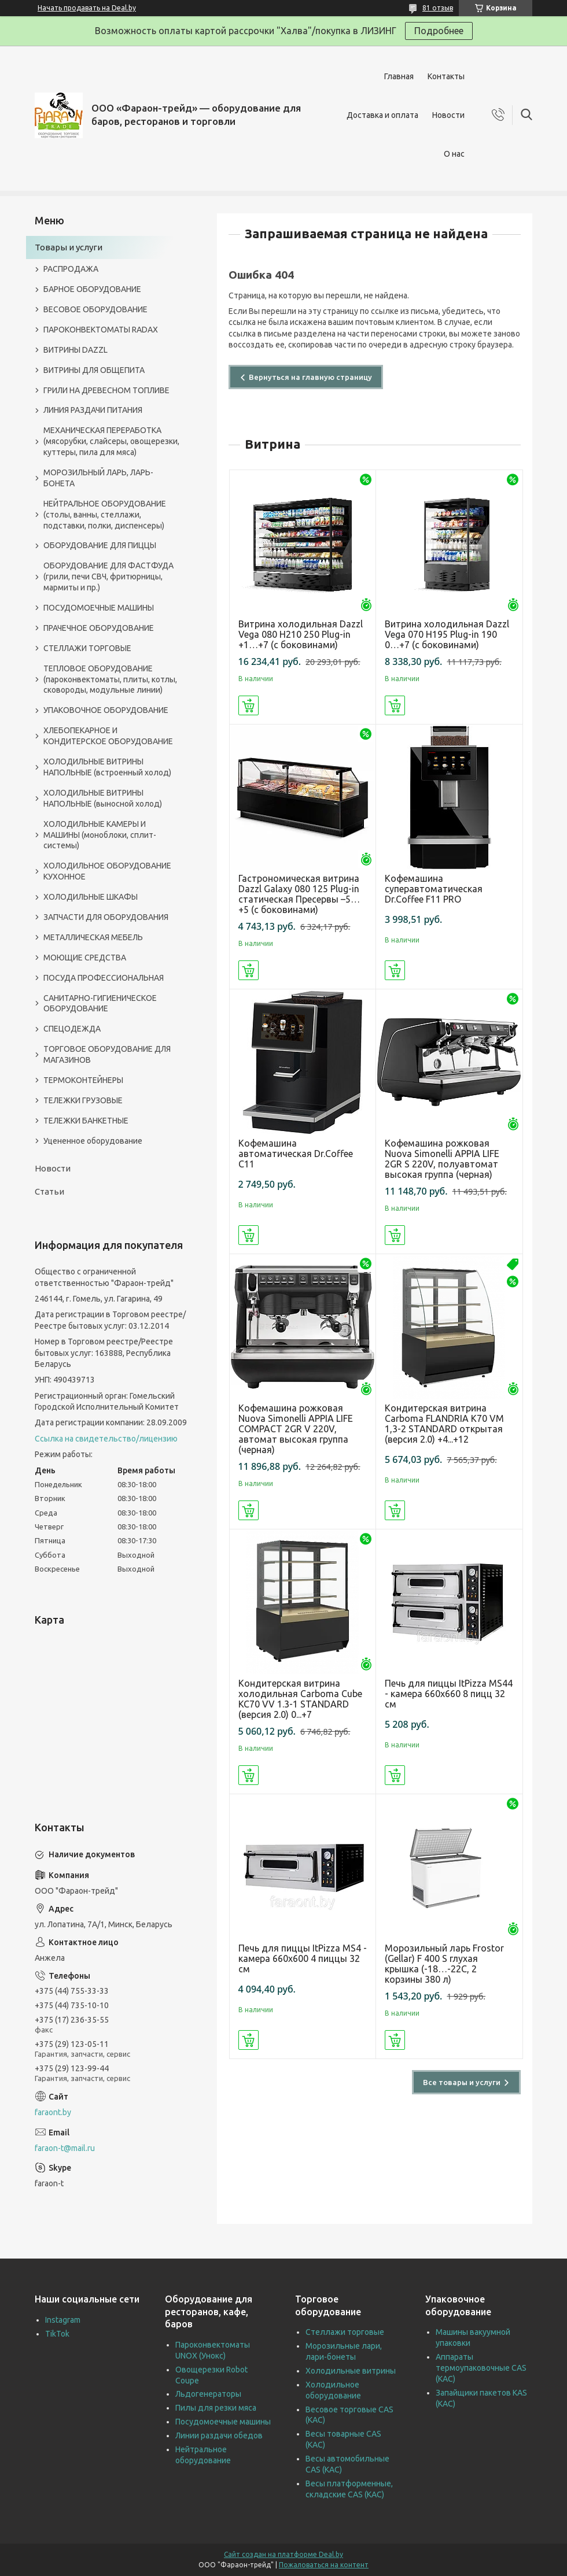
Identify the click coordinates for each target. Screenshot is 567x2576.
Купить (248, 705)
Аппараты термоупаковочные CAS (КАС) (481, 2367)
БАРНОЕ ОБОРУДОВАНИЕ (92, 289)
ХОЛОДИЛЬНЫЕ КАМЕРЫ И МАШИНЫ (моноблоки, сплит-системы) (99, 835)
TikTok (57, 2333)
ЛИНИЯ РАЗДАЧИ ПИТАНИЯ (92, 410)
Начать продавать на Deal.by (87, 8)
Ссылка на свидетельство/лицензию (106, 1438)
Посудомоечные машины (223, 2421)
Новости (448, 115)
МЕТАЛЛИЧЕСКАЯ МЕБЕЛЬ (93, 937)
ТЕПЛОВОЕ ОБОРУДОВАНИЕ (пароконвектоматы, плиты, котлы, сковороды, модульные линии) (110, 679)
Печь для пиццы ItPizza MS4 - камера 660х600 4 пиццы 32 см (302, 1958)
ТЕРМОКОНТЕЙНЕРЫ (83, 1080)
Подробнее (438, 30)
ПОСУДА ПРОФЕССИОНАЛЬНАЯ (103, 977)
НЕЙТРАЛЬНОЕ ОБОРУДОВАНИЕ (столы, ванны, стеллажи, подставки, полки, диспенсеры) (104, 514)
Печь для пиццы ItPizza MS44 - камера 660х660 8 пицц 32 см (449, 1693)
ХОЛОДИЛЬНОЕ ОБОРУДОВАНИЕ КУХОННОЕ (107, 871)
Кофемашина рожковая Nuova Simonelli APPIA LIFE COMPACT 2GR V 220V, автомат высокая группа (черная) (295, 1429)
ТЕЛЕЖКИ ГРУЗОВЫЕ (83, 1100)
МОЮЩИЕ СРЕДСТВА (84, 957)
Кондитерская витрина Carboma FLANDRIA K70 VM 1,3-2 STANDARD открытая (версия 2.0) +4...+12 (444, 1423)
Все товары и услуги (461, 2082)
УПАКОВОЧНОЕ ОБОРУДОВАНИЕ (105, 710)
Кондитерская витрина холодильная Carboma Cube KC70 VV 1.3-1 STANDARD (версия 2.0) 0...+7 (300, 1699)
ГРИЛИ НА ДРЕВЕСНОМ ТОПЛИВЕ (106, 390)
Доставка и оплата (382, 115)
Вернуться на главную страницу (310, 377)
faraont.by (53, 2112)
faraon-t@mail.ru (65, 2148)
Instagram (62, 2319)
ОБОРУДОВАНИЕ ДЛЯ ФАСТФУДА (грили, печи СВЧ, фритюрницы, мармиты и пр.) (108, 576)
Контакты (446, 76)
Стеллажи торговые (344, 2332)
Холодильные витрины (350, 2370)
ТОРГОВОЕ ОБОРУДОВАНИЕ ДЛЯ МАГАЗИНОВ (107, 1054)
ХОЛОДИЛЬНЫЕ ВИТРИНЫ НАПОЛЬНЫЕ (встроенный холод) (107, 767)
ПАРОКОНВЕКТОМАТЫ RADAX (100, 329)
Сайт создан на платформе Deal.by (283, 2554)
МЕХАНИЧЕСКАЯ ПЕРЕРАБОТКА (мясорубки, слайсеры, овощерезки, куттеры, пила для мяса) (111, 441)
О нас (454, 153)
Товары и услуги (68, 247)
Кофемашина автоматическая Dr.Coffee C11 (295, 1153)
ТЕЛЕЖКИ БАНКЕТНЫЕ (85, 1120)
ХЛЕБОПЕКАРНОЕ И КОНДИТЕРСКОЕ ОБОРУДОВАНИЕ (108, 736)
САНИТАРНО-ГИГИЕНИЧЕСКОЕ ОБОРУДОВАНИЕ (100, 1003)
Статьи (49, 1191)
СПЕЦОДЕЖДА (72, 1028)
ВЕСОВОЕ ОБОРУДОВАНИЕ (95, 309)
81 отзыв (437, 8)
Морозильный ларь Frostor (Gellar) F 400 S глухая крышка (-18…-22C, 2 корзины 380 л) (444, 1963)
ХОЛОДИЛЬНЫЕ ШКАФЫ (90, 896)
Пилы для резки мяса (215, 2407)
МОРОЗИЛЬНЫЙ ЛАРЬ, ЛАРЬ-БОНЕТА (98, 478)
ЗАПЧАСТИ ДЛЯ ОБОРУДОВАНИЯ (105, 917)
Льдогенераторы (208, 2393)
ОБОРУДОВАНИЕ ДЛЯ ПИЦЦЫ (99, 545)
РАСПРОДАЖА (70, 269)
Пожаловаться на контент (324, 2564)
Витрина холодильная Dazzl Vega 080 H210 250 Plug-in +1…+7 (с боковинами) (300, 634)
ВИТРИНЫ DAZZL (75, 349)
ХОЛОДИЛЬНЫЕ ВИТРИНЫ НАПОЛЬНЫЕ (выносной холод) (102, 798)
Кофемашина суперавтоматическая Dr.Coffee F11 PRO (434, 888)
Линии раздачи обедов (219, 2435)
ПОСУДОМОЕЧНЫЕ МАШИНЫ (98, 607)
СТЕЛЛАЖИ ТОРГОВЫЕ (87, 648)
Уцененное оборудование (92, 1140)
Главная (399, 76)
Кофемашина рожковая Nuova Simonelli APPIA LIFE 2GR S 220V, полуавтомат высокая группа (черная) (442, 1159)
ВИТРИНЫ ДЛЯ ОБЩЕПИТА (94, 370)
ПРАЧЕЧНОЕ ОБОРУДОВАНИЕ (98, 628)
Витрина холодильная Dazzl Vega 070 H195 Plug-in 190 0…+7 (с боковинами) (447, 634)
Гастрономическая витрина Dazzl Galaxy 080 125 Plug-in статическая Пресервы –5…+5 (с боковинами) (299, 894)
